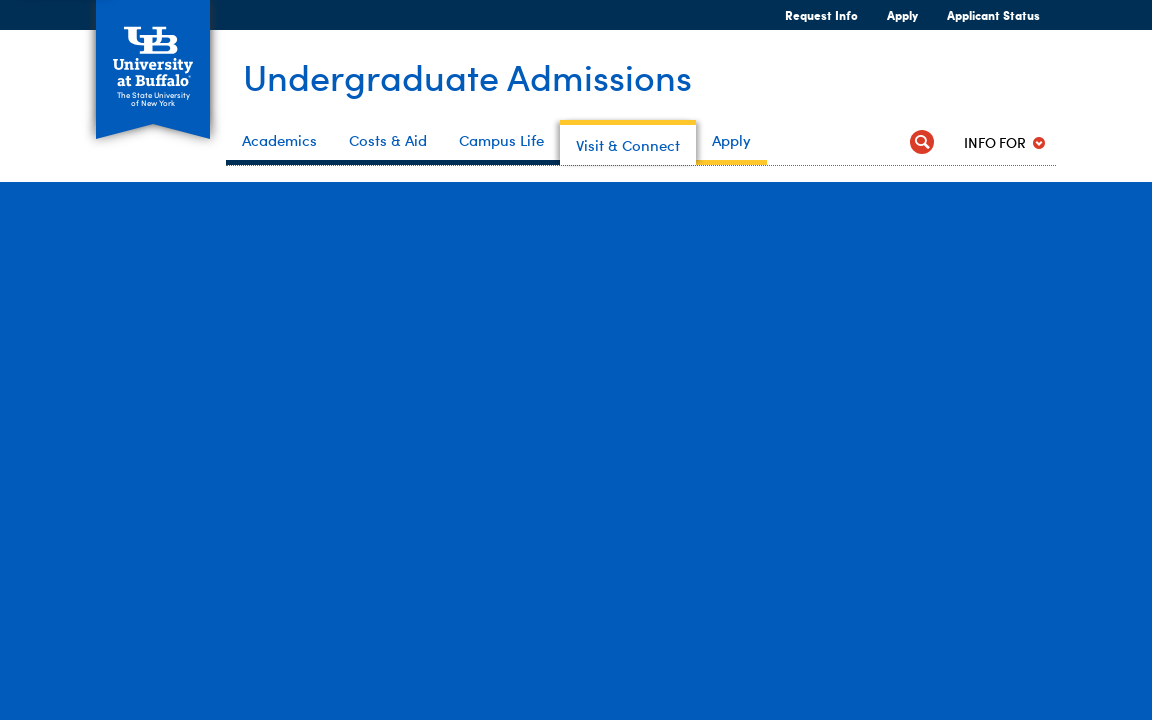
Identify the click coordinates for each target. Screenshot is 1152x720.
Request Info (821, 15)
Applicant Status (993, 15)
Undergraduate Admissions (467, 76)
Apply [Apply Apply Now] (894, 15)
